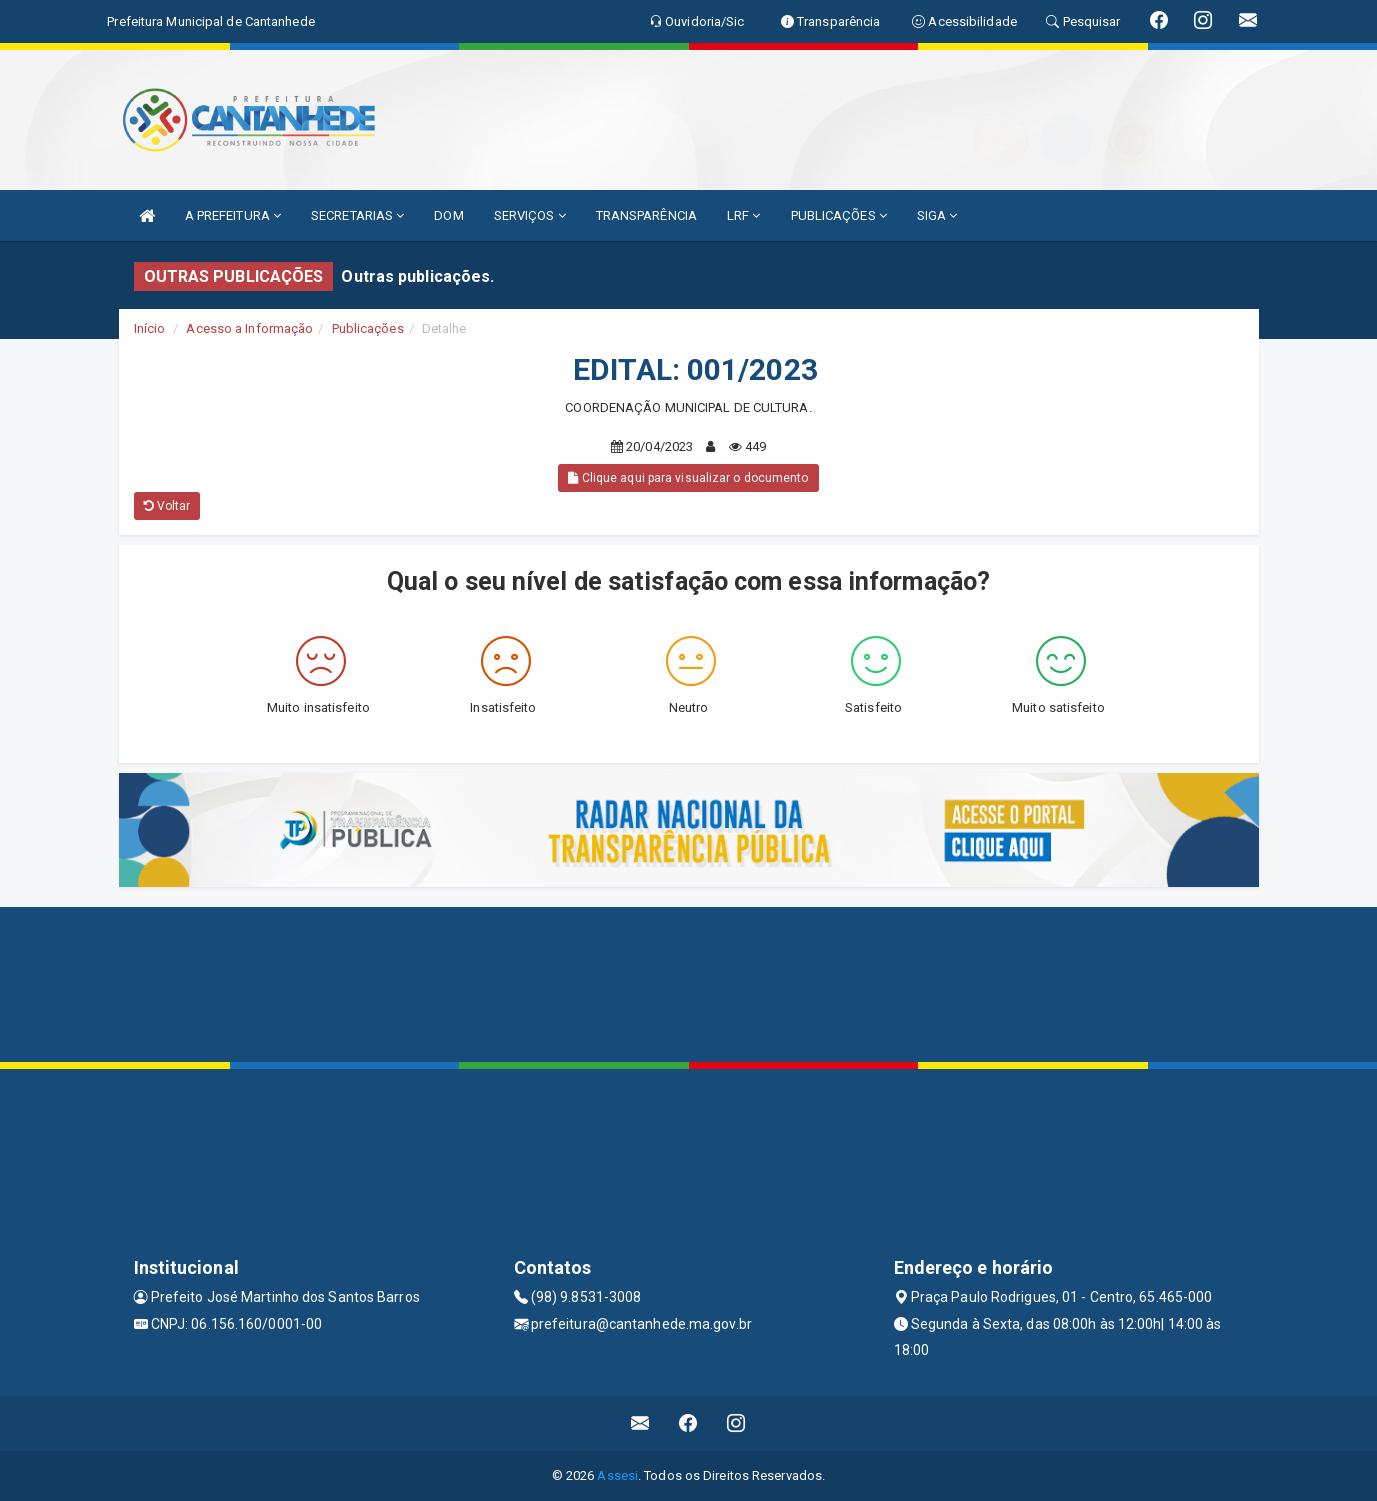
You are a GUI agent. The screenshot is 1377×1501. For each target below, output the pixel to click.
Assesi (617, 1475)
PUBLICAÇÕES (839, 215)
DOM (448, 215)
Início (150, 328)
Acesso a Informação (249, 328)
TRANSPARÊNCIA (646, 215)
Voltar (167, 506)
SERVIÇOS (530, 215)
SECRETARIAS (357, 215)
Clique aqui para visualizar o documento (688, 478)
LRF (744, 215)
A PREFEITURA (233, 215)
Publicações (368, 328)
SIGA (937, 215)
